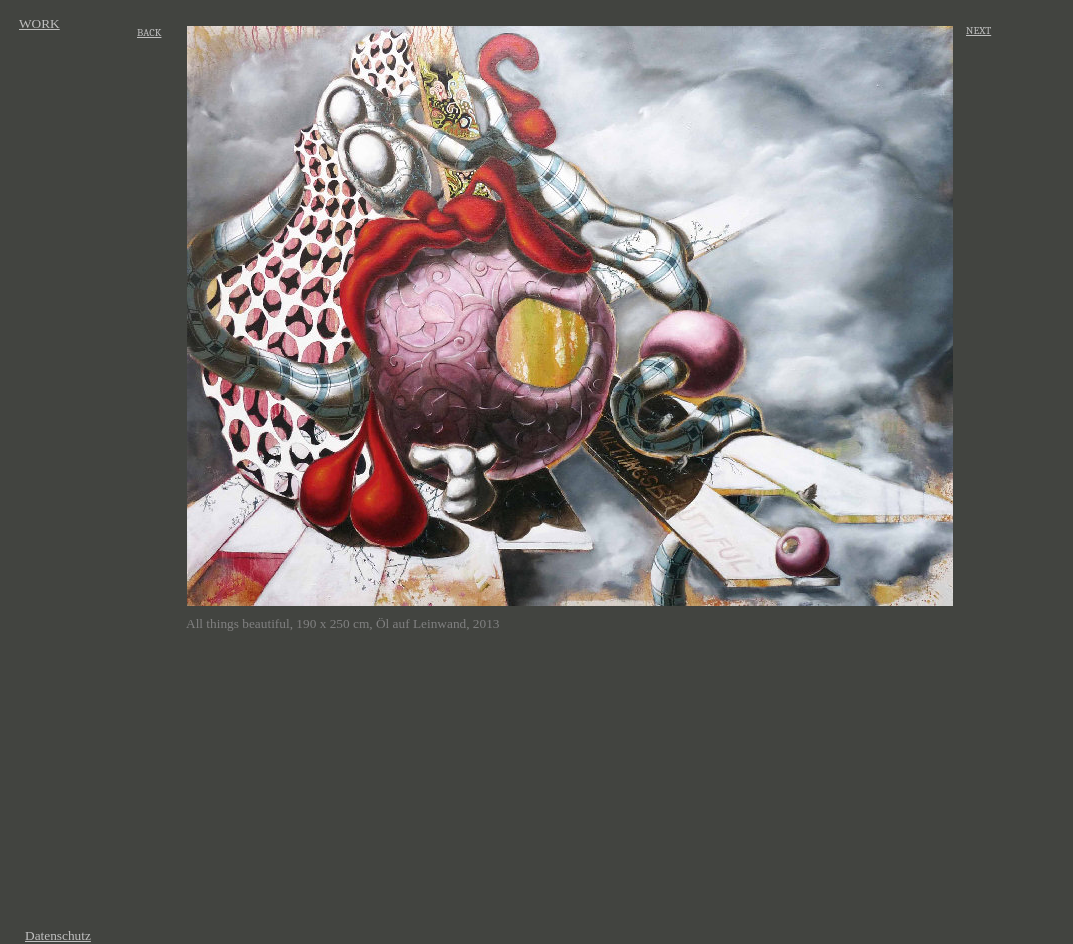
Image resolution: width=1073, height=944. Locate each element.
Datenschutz (58, 935)
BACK (149, 32)
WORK (39, 23)
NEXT (978, 30)
